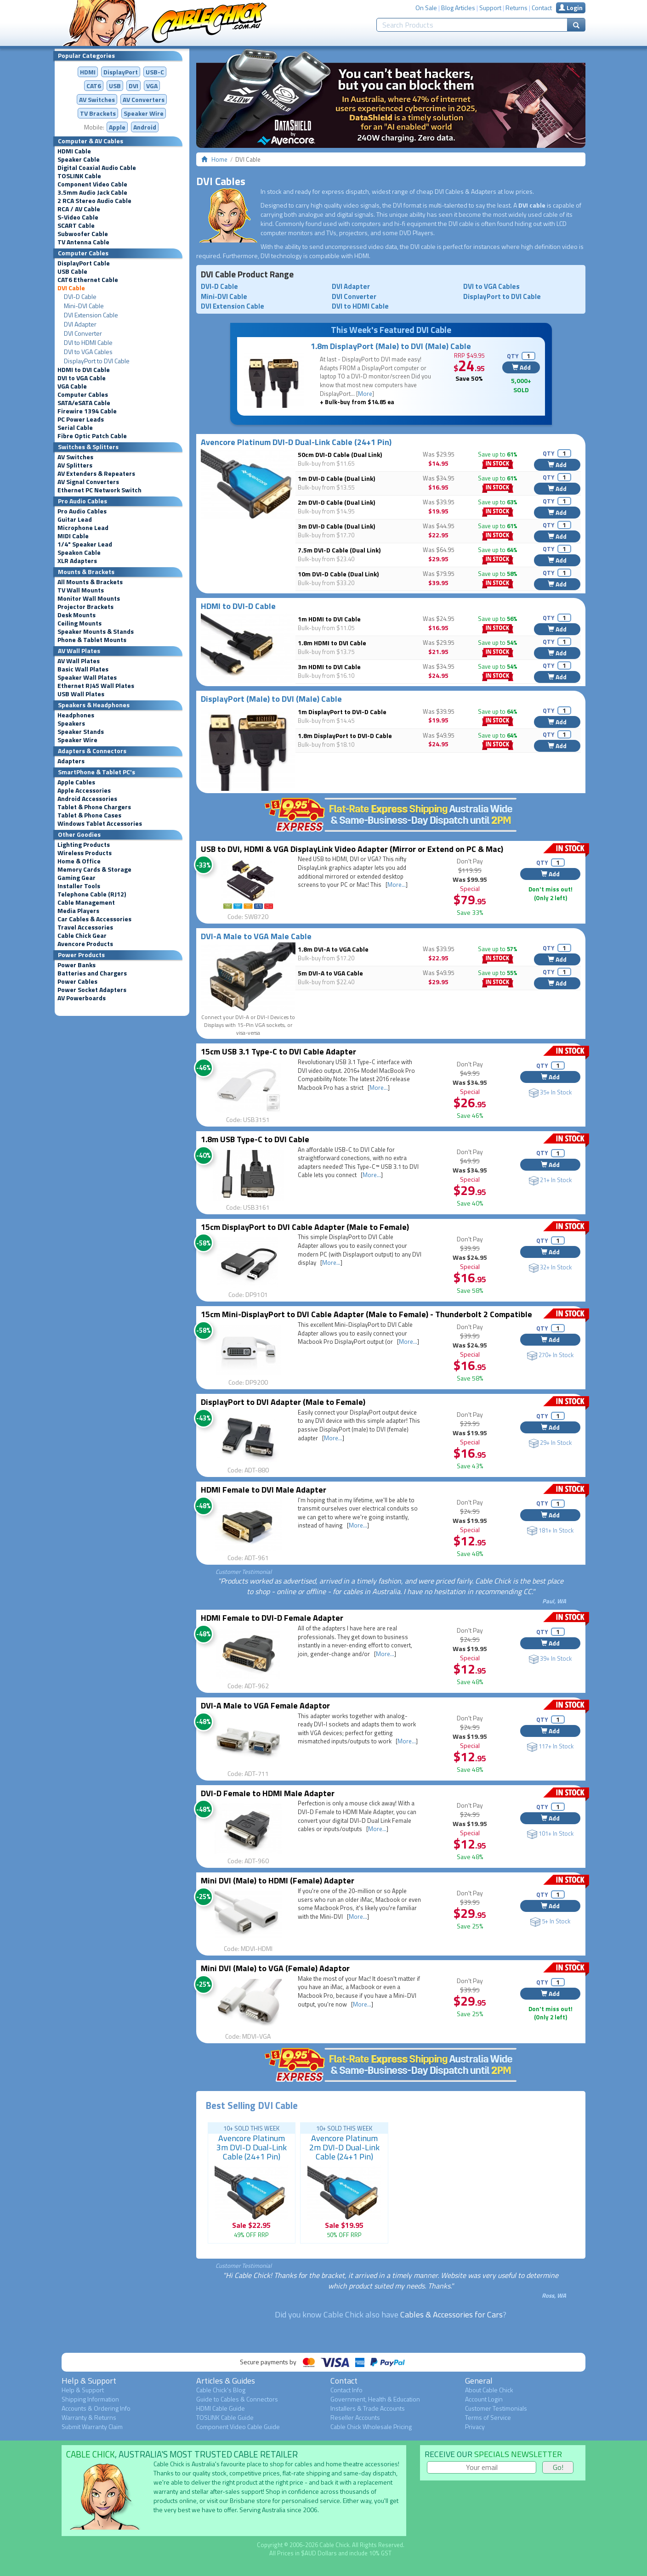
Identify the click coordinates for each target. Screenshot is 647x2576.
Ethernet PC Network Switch (99, 490)
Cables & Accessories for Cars (451, 2314)
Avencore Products (85, 944)
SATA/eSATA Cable (83, 403)
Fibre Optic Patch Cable (92, 436)
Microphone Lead (82, 528)
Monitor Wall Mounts (88, 598)
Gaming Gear (76, 878)
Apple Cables (76, 782)
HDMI (88, 72)
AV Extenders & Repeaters (96, 473)
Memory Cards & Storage (94, 869)
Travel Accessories (85, 927)
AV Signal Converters (88, 482)
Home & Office (79, 861)
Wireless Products (84, 853)
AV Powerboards (81, 998)
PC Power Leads (80, 419)
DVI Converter (83, 333)
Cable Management (86, 902)
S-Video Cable (77, 217)
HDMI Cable (74, 151)
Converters (144, 99)
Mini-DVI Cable (84, 305)
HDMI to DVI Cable (83, 370)
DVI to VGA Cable (81, 378)
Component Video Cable (92, 184)
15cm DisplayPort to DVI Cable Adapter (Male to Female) (305, 1227)
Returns (516, 7)
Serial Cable (75, 427)
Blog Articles (458, 7)
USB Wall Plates (80, 694)
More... (396, 884)
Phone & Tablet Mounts (91, 640)
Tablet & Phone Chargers (94, 807)
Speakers (71, 723)
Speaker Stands (80, 731)
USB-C (155, 72)
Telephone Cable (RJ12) (91, 894)
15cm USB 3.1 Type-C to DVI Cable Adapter (278, 1051)
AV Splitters (74, 465)
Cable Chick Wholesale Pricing (371, 2426)
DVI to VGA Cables (88, 351)
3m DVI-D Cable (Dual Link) (336, 526)
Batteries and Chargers (92, 973)
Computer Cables (82, 394)
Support (490, 7)
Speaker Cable (78, 159)
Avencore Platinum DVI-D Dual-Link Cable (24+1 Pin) (296, 442)
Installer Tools (78, 886)
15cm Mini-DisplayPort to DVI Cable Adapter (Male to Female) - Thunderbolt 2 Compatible (366, 1314)
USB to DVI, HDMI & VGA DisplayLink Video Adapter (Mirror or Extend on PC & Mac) (352, 849)
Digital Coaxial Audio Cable (96, 167)
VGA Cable (72, 386)
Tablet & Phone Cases (89, 815)
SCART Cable (76, 225)
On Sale (426, 7)
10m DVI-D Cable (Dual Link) (338, 574)
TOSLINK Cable (79, 176)
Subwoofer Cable (82, 234)
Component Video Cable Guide (238, 2426)
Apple (117, 127)
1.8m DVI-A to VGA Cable (333, 949)
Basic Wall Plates (82, 669)
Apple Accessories (84, 790)
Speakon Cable (79, 552)
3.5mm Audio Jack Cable (92, 192)
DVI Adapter (80, 324)
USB (115, 85)
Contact (542, 7)
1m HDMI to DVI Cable (329, 619)
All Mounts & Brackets (90, 582)
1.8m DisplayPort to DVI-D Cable (345, 735)
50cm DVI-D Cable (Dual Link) (340, 454)
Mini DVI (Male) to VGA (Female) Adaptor (275, 1968)
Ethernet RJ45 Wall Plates (95, 686)
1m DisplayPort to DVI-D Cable (342, 711)
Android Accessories (87, 799)
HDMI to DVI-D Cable (238, 606)
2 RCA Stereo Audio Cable (94, 201)
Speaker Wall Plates (87, 677)
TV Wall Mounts (80, 590)
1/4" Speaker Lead (84, 544)
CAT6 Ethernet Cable (87, 280)
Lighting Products (83, 844)
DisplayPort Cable (83, 263)
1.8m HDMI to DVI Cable (332, 643)
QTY (512, 356)
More (365, 393)
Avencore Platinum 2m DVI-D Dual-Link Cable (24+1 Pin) (344, 2147)
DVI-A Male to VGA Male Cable (256, 936)
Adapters (71, 761)
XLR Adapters (77, 561)
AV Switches (97, 99)
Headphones (75, 715)
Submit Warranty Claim (92, 2426)
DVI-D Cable (80, 296)
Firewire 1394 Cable (87, 411)
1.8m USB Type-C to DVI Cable (255, 1139)
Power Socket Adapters (91, 990)
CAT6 (93, 85)
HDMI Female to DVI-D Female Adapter (272, 1618)
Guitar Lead (74, 519)
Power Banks (76, 965)
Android (144, 127)
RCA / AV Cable (78, 209)
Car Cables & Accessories (94, 919)
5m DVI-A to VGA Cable (330, 973)
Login (571, 7)
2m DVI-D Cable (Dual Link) (336, 502)
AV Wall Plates (78, 661)
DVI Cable (71, 288)
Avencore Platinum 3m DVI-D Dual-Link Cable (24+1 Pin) (251, 2147)
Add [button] (521, 367)
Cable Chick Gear (82, 935)
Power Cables (77, 981)
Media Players (78, 911)
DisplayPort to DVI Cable (97, 361)
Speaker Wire (144, 113)
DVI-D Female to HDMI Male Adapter (268, 1793)
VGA (152, 85)
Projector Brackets (85, 607)
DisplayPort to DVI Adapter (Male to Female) (283, 1402)
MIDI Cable (73, 536)
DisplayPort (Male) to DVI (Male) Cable (271, 699)
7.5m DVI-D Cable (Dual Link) (339, 550)
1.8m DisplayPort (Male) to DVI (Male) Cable (391, 346)
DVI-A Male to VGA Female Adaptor (265, 1705)
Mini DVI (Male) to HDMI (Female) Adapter (277, 1880)
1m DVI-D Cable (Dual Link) (336, 478)
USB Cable (72, 271)
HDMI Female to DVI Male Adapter (263, 1489)
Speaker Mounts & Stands (95, 631)
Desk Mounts (76, 615)
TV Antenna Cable (83, 242)
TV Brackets (98, 113)
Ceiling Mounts (79, 623)
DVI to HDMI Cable (88, 342)
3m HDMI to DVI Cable (329, 666)
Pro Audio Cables (82, 511)
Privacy (475, 2426)
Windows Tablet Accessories (99, 823)
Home (219, 159)
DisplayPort (120, 72)
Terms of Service (488, 2417)
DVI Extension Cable (91, 315)
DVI (133, 85)
